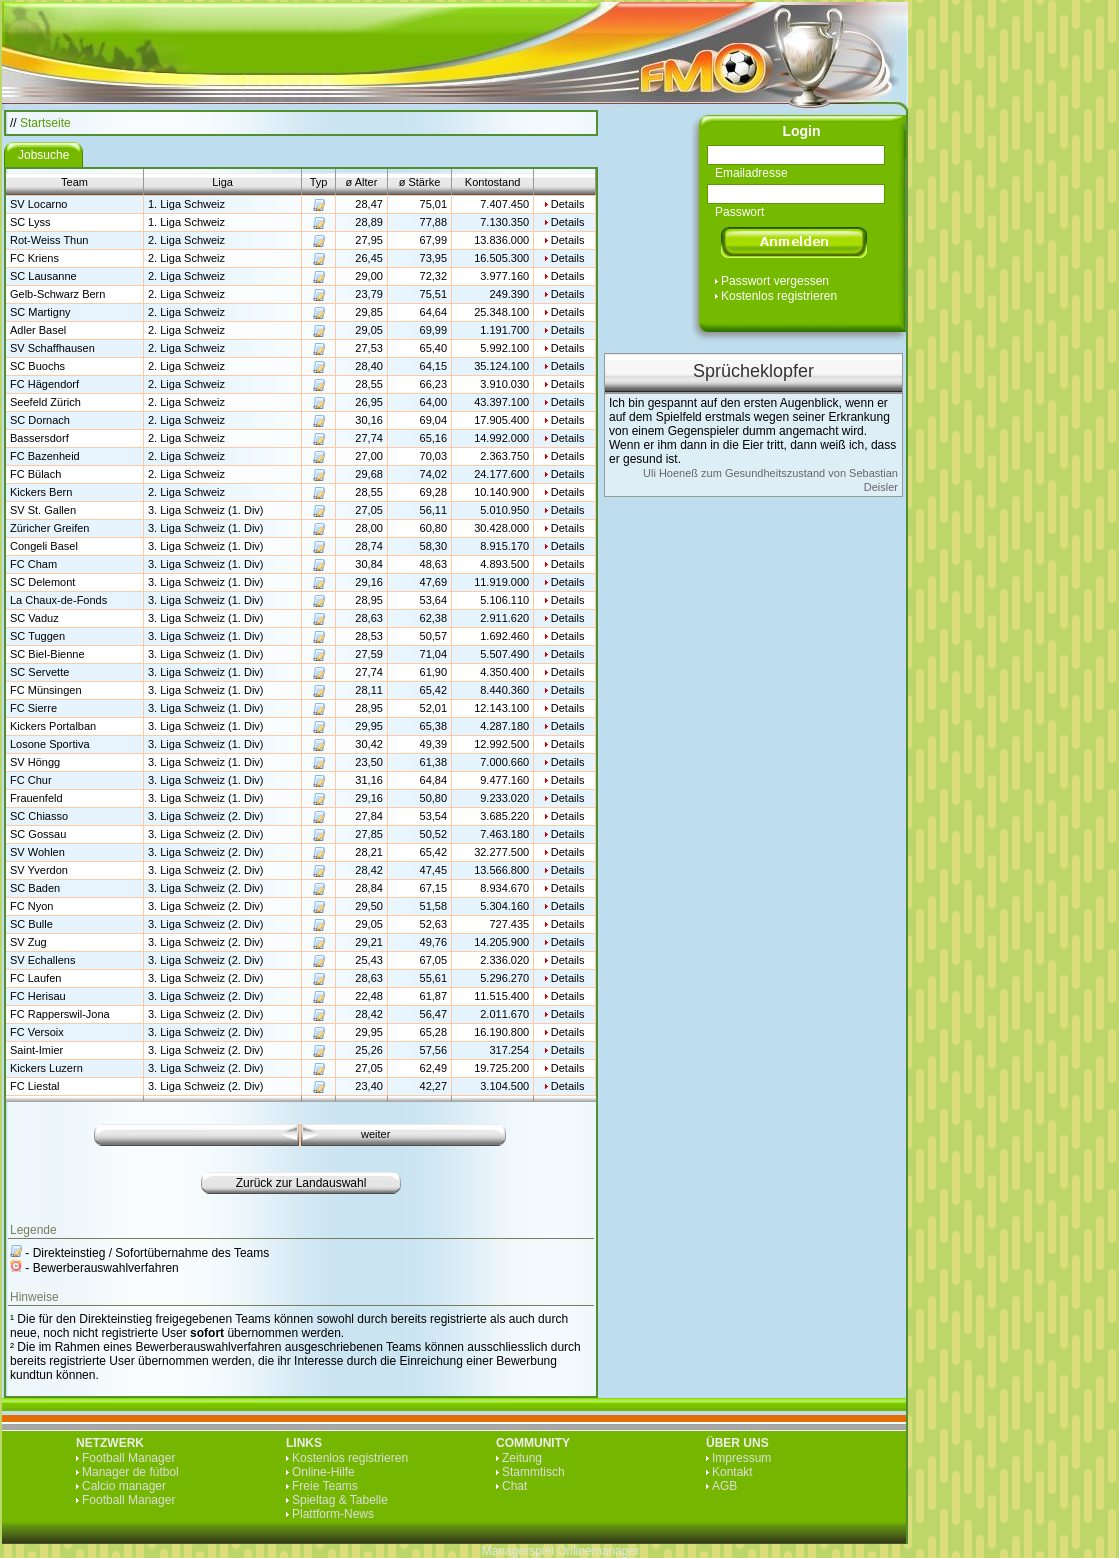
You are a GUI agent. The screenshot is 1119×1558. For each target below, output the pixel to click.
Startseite (45, 123)
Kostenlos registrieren (779, 296)
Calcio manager (124, 1486)
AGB (724, 1486)
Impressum (741, 1458)
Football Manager (128, 1458)
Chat (514, 1486)
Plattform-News (333, 1514)
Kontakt (732, 1472)
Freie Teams (325, 1486)
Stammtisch (533, 1472)
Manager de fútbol (130, 1472)
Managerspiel (518, 1551)
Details (568, 204)
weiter (375, 1134)
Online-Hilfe (323, 1472)
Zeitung (522, 1458)
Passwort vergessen (775, 281)
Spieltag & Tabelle (340, 1500)
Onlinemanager (598, 1551)
